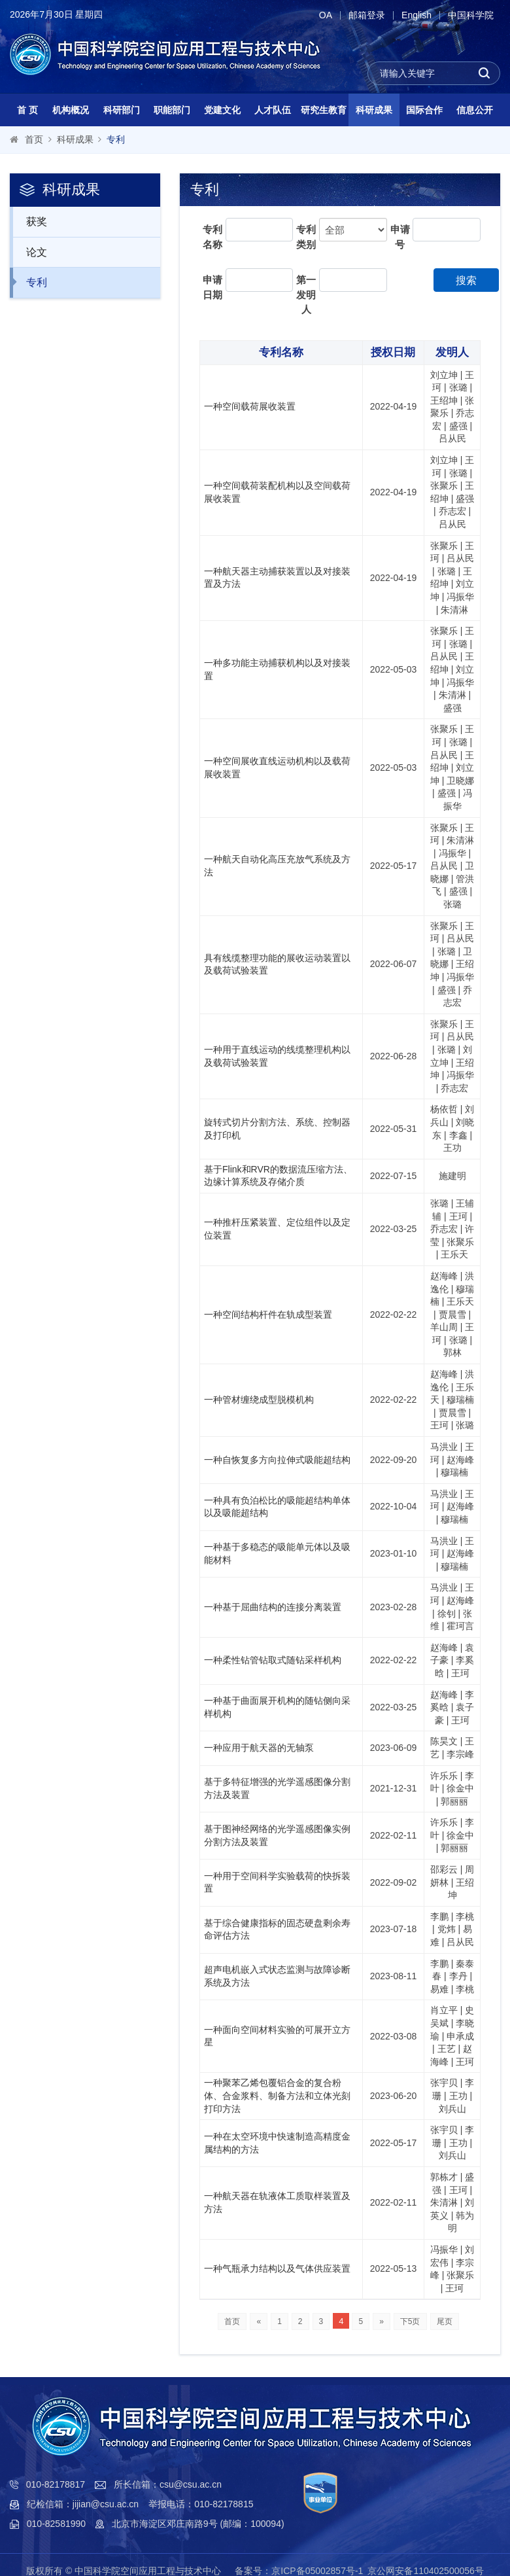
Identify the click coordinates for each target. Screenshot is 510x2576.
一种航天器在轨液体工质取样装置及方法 (277, 2202)
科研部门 (121, 110)
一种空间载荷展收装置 (250, 406)
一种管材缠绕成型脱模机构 (259, 1399)
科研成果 (374, 110)
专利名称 (212, 237)
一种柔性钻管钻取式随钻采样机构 (272, 1660)
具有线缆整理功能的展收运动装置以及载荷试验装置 (277, 964)
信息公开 (474, 110)
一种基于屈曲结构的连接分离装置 (272, 1607)
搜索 (466, 280)
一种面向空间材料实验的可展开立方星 (277, 2036)
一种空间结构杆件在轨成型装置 (268, 1314)
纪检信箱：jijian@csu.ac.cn (83, 2504)
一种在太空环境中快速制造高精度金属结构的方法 (277, 2143)
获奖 (29, 221)
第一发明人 (306, 294)
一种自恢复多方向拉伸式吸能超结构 (277, 1460)
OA (325, 15)
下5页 (410, 2321)
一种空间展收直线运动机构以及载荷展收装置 (277, 767)
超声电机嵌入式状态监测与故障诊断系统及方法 (277, 1976)
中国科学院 (471, 15)
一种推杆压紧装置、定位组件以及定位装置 (277, 1229)
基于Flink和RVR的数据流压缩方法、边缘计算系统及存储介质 (278, 1176)
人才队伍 (272, 110)
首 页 (27, 110)
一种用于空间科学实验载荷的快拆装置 (277, 1882)
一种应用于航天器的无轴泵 (259, 1747)
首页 (34, 139)
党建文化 (222, 110)
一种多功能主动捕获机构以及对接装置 (277, 669)
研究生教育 (324, 110)
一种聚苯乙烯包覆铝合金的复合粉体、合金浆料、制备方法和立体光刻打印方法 (277, 2095)
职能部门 (172, 110)
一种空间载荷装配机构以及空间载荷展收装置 (277, 492)
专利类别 (306, 237)
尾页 (444, 2321)
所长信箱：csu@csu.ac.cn (168, 2484)
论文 (29, 252)
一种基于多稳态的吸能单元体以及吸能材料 (277, 1553)
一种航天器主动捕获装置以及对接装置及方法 (277, 578)
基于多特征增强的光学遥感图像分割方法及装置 (277, 1788)
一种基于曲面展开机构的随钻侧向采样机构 (277, 1707)
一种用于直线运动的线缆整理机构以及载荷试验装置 (277, 1056)
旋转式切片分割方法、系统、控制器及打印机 (277, 1128)
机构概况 (70, 110)
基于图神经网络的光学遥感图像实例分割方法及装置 (277, 1835)
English (416, 15)
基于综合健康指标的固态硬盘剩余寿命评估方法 (277, 1929)
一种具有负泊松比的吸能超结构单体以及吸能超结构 (277, 1507)
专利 (116, 139)
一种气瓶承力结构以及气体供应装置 (277, 2268)
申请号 (400, 237)
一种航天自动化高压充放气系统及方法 (277, 865)
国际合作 (424, 110)
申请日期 (212, 287)
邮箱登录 (366, 15)
